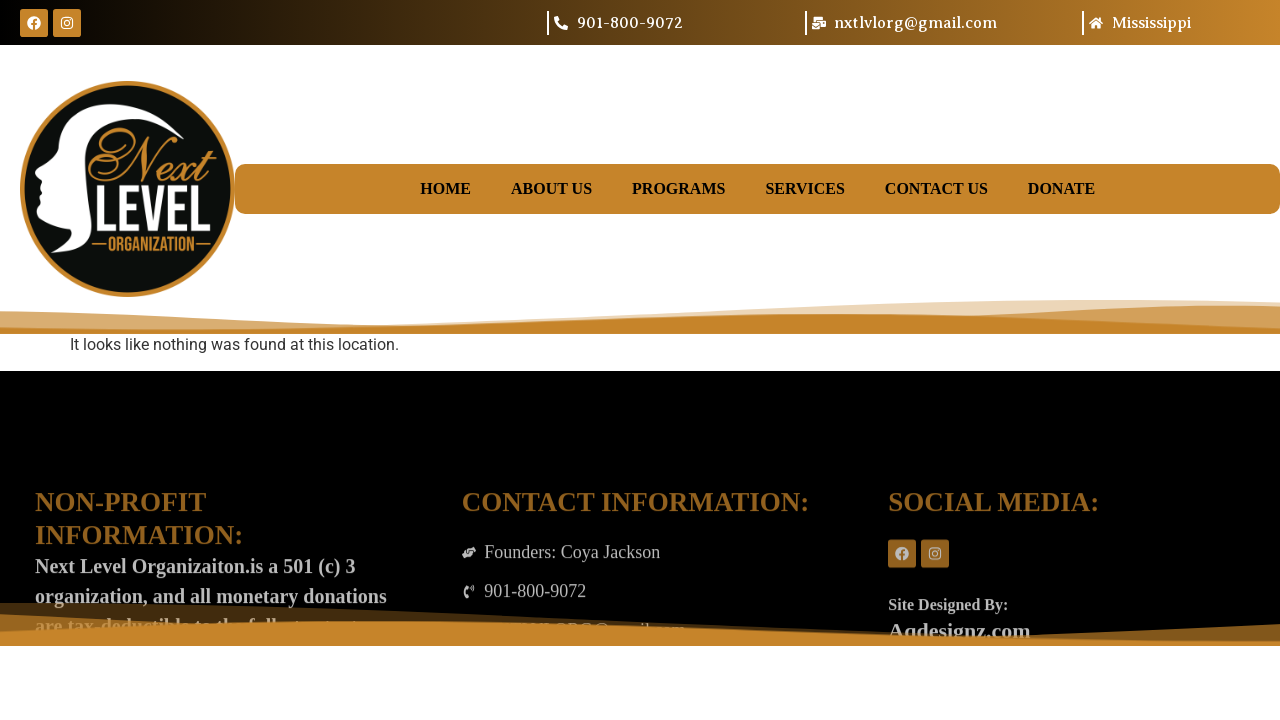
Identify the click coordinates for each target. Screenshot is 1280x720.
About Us (551, 188)
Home (445, 188)
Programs (678, 188)
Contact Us (936, 188)
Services (804, 188)
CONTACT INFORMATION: (636, 607)
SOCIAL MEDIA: (993, 607)
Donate (1061, 188)
